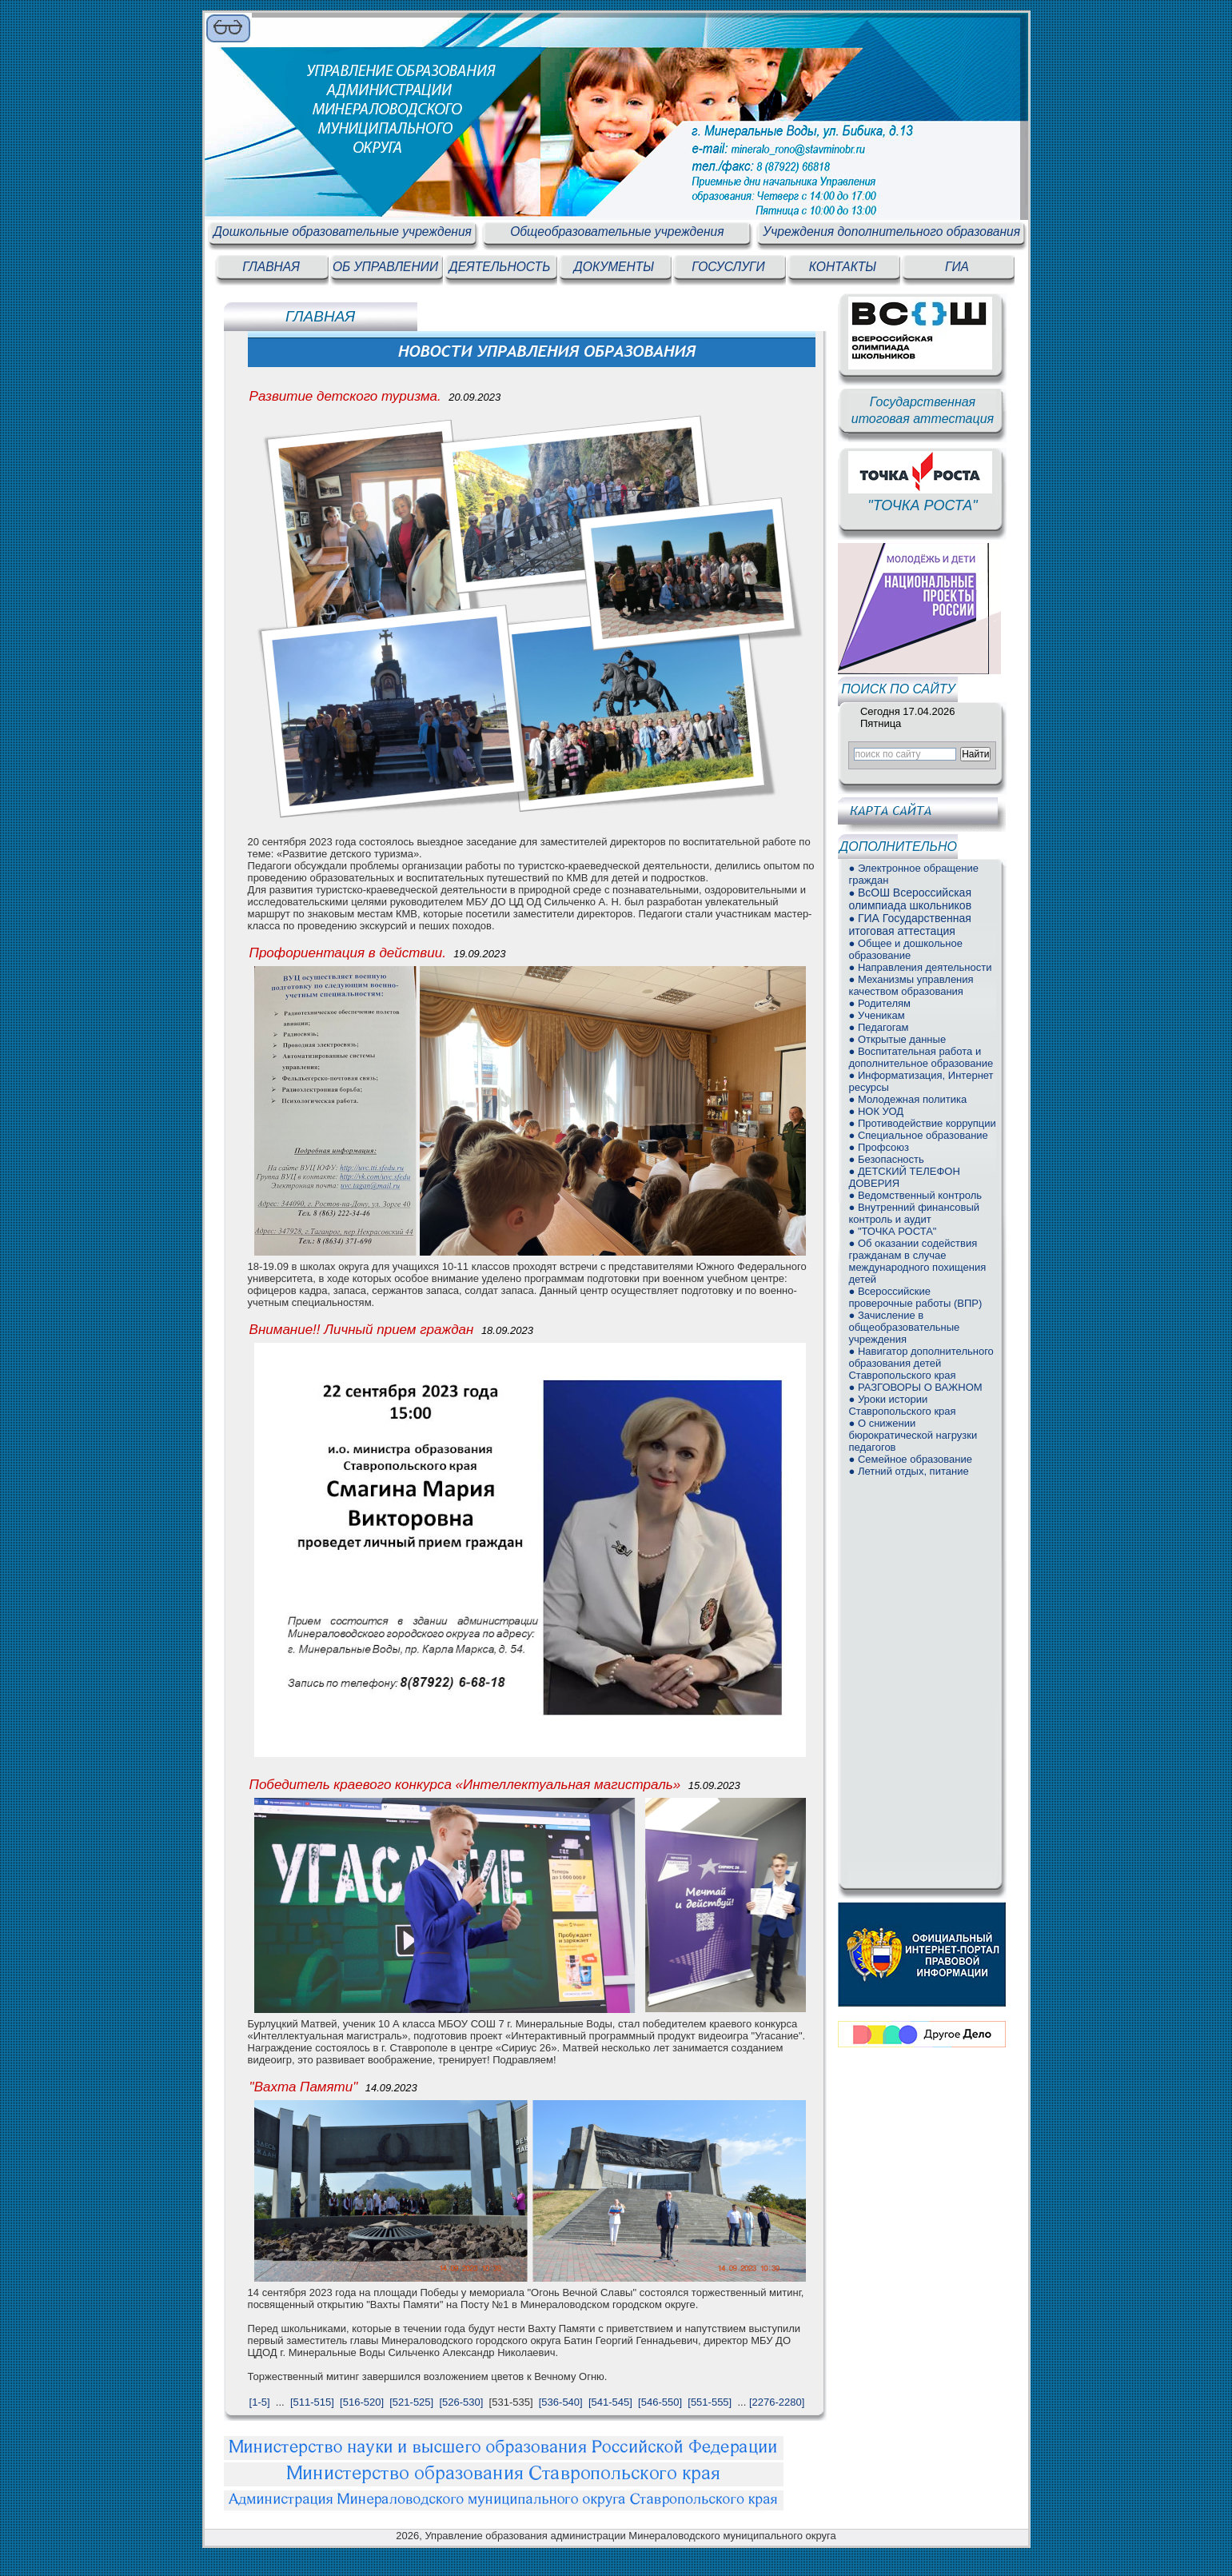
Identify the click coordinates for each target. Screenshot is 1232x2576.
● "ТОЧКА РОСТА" (892, 1231)
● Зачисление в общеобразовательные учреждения (903, 1327)
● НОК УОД (875, 1111)
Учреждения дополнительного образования (891, 231)
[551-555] (710, 2402)
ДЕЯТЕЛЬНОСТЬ (500, 267)
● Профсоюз (878, 1147)
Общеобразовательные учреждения (617, 231)
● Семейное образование (909, 1459)
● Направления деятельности (919, 967)
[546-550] (660, 2402)
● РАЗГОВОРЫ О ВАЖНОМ (915, 1387)
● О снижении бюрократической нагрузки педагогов (912, 1435)
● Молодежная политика (907, 1099)
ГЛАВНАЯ (271, 267)
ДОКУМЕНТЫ (614, 267)
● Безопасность (885, 1159)
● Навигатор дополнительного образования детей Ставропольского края (920, 1363)
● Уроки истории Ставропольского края (901, 1405)
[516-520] (362, 2402)
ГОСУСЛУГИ (728, 267)
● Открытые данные (897, 1039)
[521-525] (411, 2402)
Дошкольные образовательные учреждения (342, 231)
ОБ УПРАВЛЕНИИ (385, 267)
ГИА (957, 267)
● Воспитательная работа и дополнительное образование (920, 1057)
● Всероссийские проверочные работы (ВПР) (915, 1297)
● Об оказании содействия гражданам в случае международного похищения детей (917, 1261)
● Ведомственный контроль (915, 1195)
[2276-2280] (776, 2402)
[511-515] (312, 2402)
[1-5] (259, 2402)
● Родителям (879, 1003)
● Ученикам (876, 1015)
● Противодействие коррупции (921, 1123)
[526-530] (461, 2402)
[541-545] (610, 2402)
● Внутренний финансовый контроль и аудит (913, 1213)
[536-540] (561, 2402)
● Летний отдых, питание (908, 1471)
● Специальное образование (917, 1135)
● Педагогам (878, 1027)
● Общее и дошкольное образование (905, 949)
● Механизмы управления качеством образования (910, 985)
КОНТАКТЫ (842, 267)
